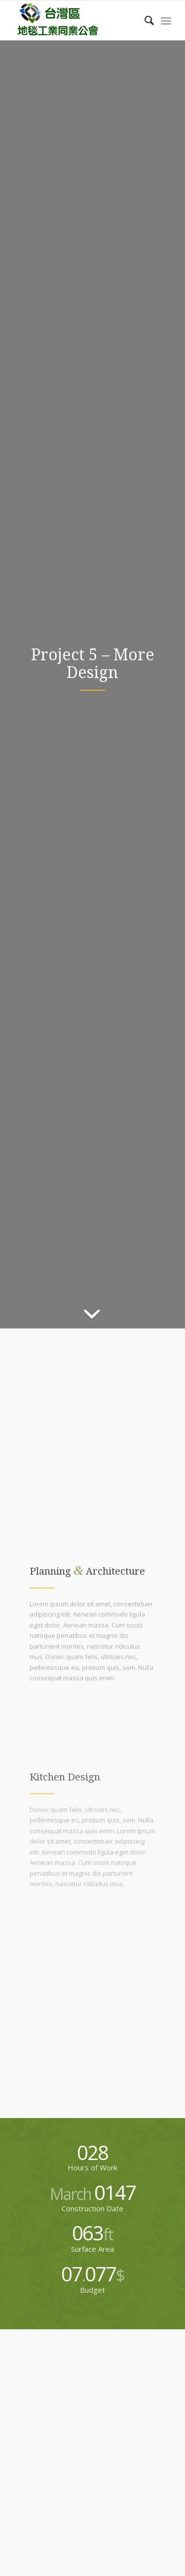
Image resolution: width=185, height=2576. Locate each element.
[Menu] (166, 20)
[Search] (144, 20)
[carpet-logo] (77, 20)
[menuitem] (144, 20)
